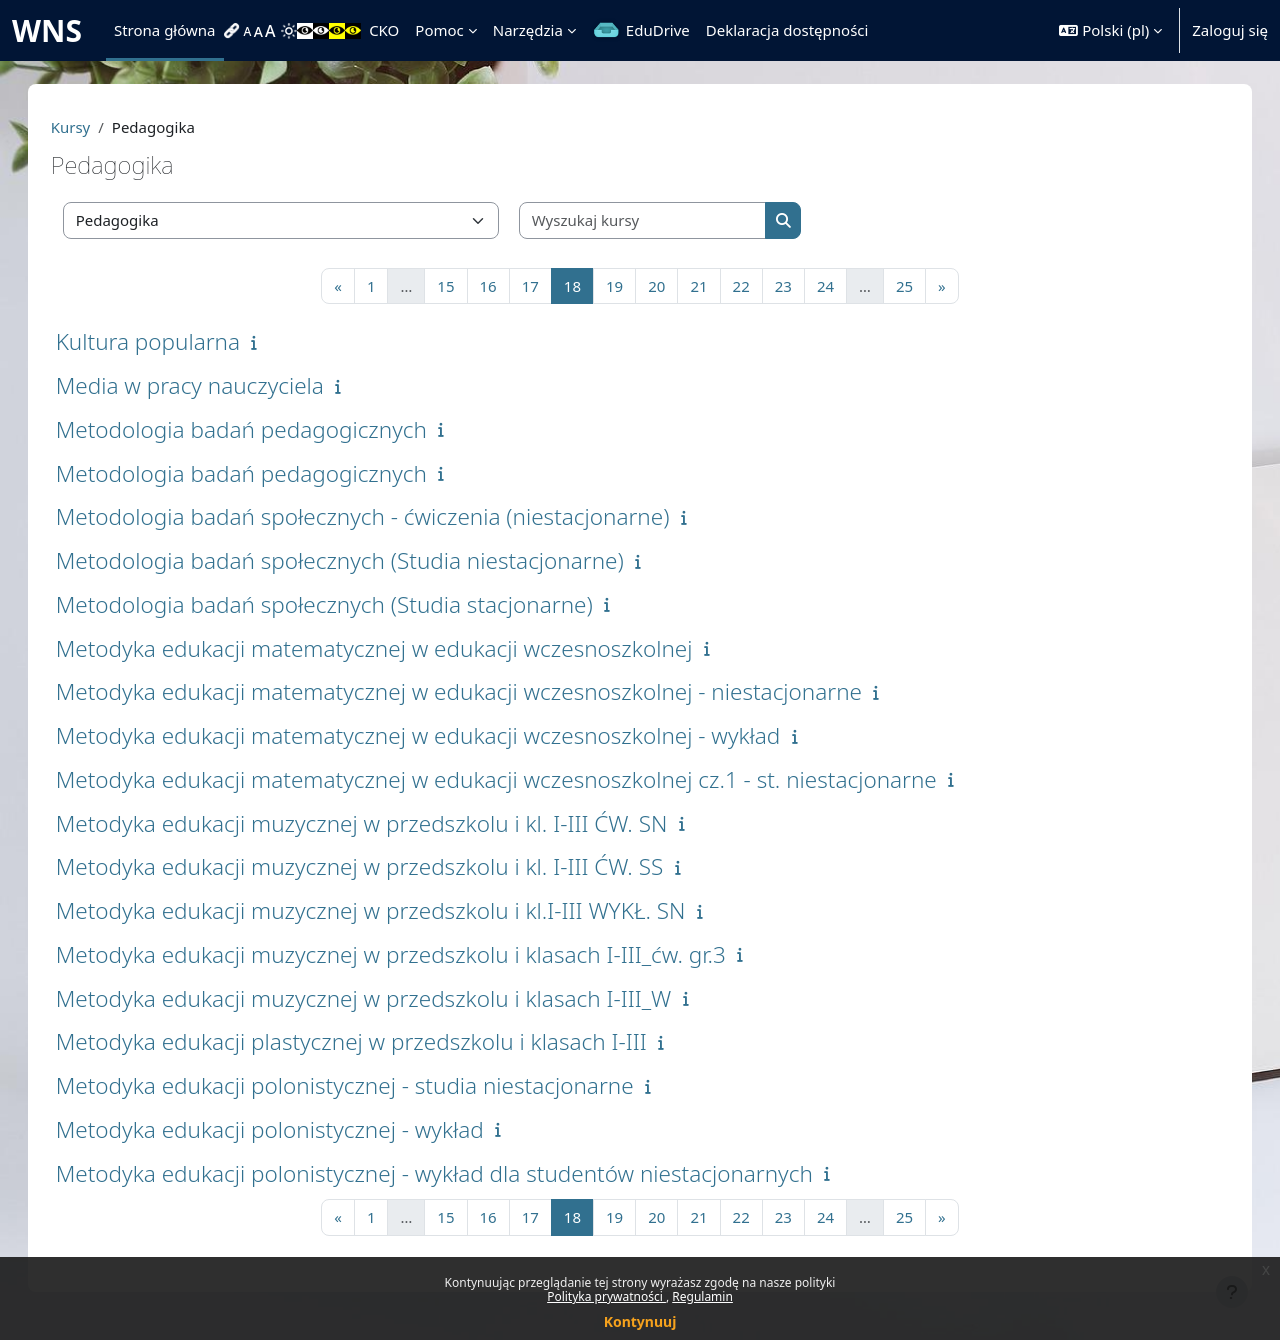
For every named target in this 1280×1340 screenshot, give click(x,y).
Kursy (91, 127)
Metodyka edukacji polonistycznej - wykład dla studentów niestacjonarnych (454, 1173)
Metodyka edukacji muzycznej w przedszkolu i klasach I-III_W (384, 998)
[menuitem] (234, 31)
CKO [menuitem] (384, 30)
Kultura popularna (168, 341)
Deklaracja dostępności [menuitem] (787, 30)
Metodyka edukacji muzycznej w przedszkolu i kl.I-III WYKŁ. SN (391, 910)
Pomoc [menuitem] (439, 30)
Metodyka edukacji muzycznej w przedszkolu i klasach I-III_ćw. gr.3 (411, 954)
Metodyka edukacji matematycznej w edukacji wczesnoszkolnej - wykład (438, 735)
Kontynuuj (640, 1321)
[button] (1110, 30)
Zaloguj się (1230, 30)
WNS (47, 30)
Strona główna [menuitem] (165, 30)
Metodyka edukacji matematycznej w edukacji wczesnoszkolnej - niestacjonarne (479, 691)
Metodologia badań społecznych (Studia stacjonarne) (344, 604)
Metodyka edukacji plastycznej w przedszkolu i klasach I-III (371, 1041)
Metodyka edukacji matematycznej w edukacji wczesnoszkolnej (394, 648)
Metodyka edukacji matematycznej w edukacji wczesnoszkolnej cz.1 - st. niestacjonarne (516, 779)
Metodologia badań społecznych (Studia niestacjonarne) (360, 560)
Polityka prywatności (606, 1296)
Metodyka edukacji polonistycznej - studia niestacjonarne (365, 1085)
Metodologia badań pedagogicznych (261, 429)
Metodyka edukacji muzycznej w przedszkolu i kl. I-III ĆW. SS (380, 866)
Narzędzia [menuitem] (528, 30)
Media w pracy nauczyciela (210, 385)
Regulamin (702, 1296)
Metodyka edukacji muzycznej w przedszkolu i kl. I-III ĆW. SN (382, 823)
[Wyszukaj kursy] (663, 220)
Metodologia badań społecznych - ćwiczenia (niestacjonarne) (383, 516)
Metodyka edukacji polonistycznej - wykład (290, 1129)
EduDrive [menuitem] (658, 30)
